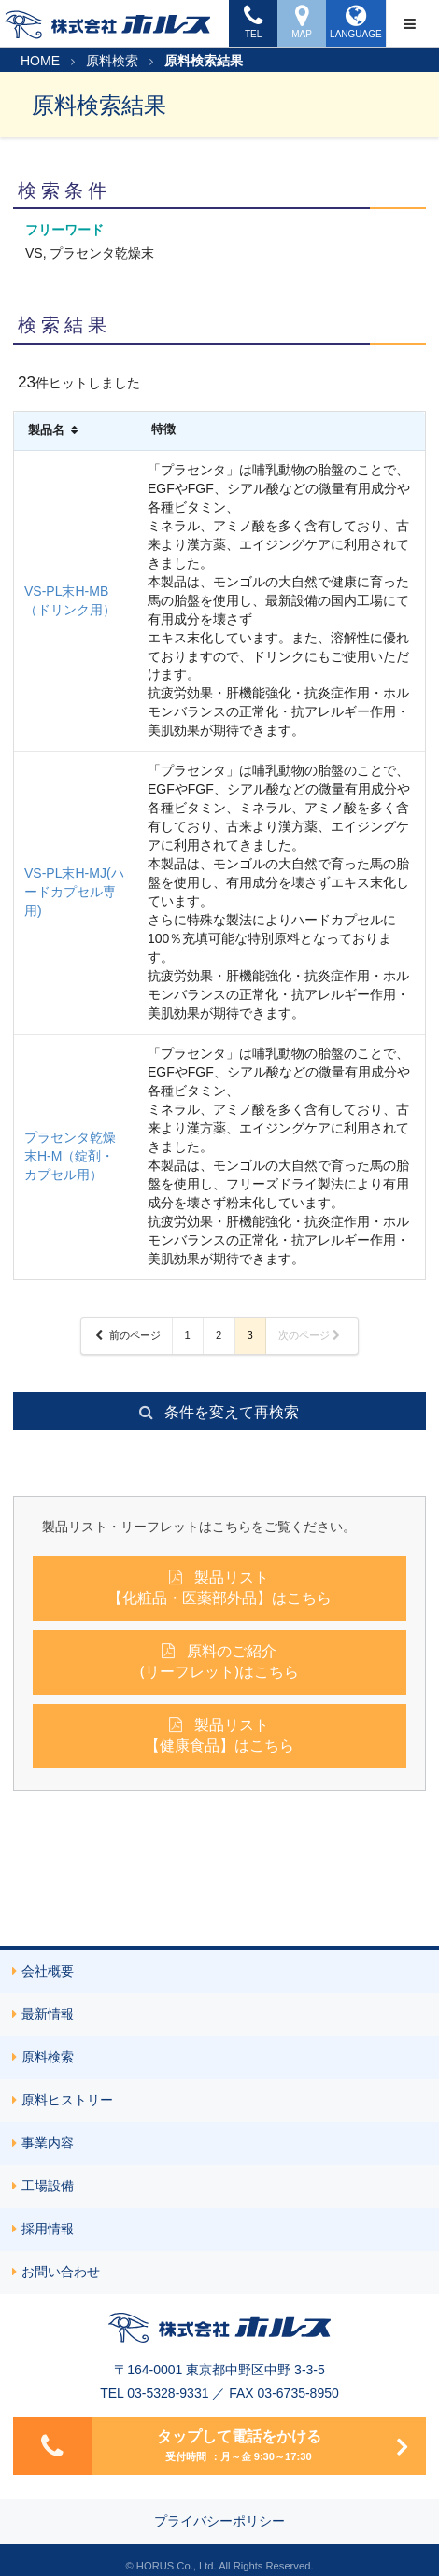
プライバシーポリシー (219, 2520)
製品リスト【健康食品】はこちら (219, 1734)
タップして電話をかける (208, 2446)
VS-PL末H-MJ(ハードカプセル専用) (74, 892)
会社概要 (43, 1971)
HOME (40, 60)
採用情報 (43, 2228)
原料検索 (112, 60)
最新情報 (43, 2013)
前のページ (127, 1335)
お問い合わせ (56, 2271)
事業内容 (43, 2142)
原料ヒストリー (62, 2099)
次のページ (310, 1335)
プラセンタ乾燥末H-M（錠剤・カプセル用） (70, 1156)
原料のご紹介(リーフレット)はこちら (219, 1660)
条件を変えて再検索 (218, 1411)
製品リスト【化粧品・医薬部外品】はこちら (219, 1587)
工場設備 (43, 2185)
